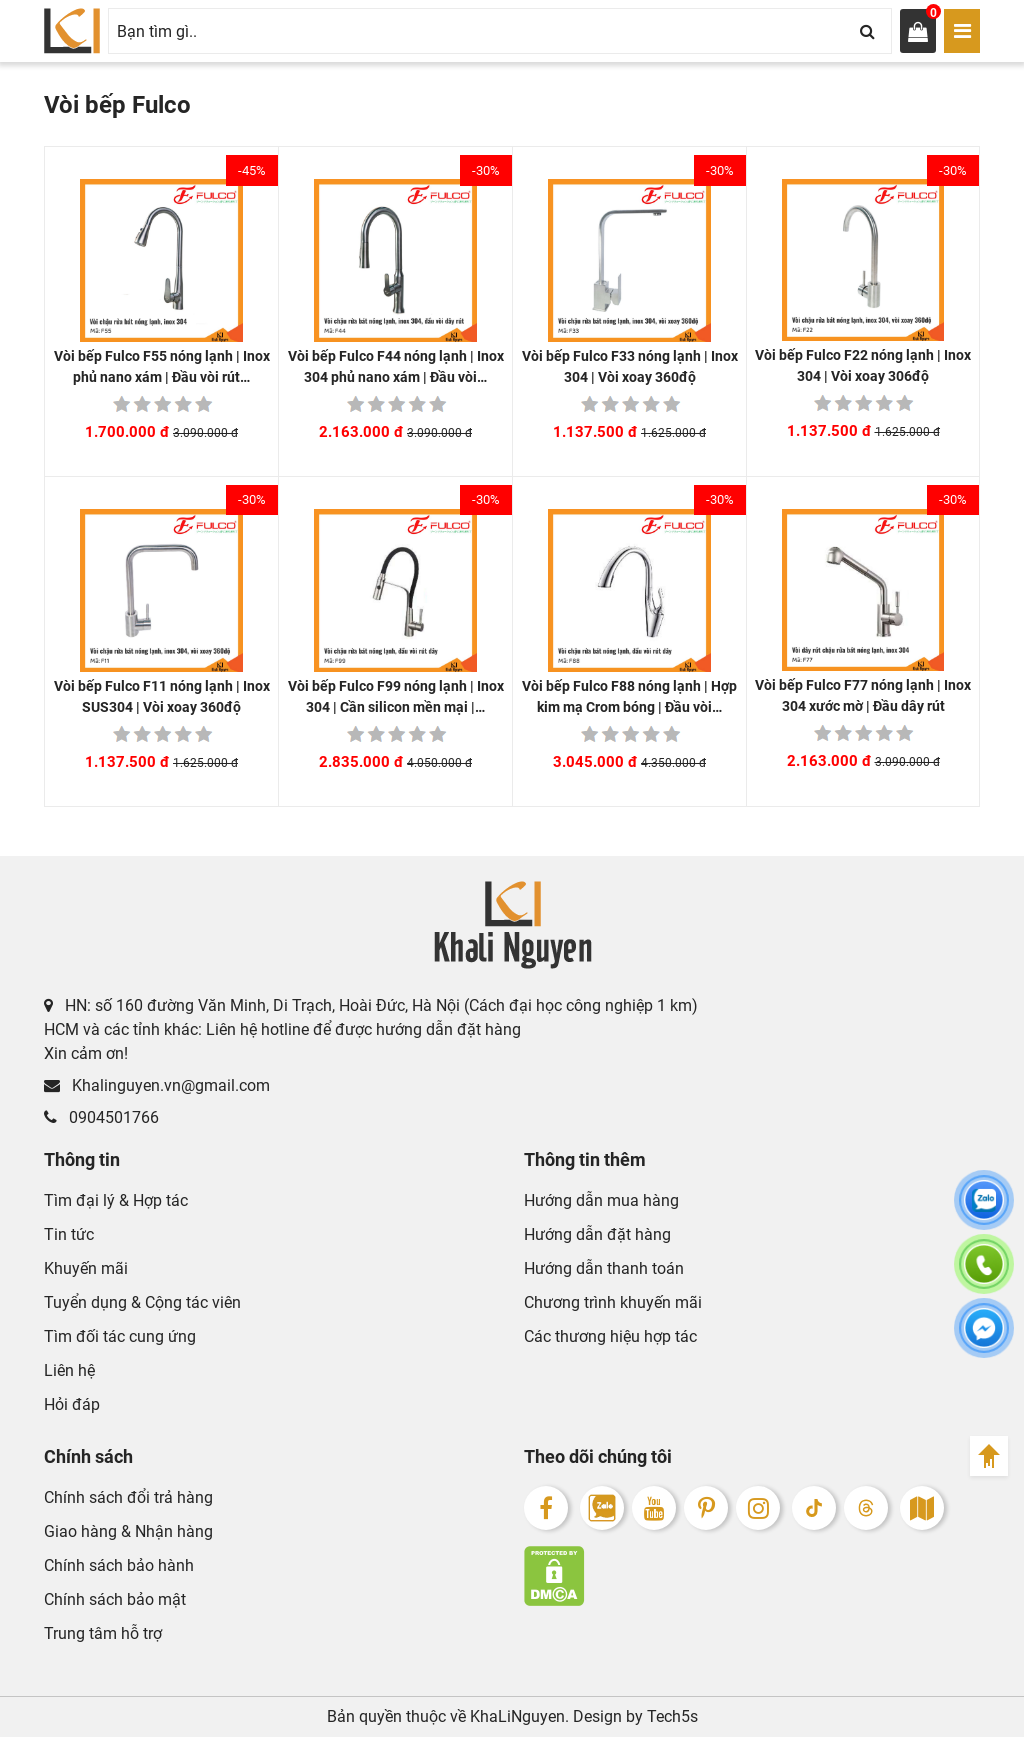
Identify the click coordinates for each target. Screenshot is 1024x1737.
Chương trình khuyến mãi (613, 1302)
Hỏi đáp (72, 1404)
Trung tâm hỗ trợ (103, 1633)
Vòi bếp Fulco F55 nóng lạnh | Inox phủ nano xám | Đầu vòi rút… (162, 366)
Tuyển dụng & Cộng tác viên (142, 1302)
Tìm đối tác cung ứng (120, 1336)
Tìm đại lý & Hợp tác (116, 1200)
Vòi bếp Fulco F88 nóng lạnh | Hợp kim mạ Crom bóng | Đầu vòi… (629, 696)
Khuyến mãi (86, 1268)
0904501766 (101, 1117)
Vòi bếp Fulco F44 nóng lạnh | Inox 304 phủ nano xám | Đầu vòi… (396, 366)
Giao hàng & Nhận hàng (128, 1531)
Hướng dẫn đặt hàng (597, 1234)
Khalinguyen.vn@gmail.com (157, 1085)
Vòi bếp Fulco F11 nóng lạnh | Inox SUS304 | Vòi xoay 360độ (162, 696)
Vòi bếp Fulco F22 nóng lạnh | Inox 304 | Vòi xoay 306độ (863, 365)
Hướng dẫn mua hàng (601, 1200)
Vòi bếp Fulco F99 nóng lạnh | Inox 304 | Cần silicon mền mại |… (396, 696)
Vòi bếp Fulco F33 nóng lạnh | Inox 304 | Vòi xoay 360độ (630, 366)
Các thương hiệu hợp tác (610, 1336)
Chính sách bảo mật (115, 1599)
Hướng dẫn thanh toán (604, 1268)
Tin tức (69, 1234)
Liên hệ (69, 1370)
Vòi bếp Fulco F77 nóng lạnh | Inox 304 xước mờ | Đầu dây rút (863, 695)
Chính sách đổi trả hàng (128, 1497)
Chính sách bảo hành (119, 1565)
